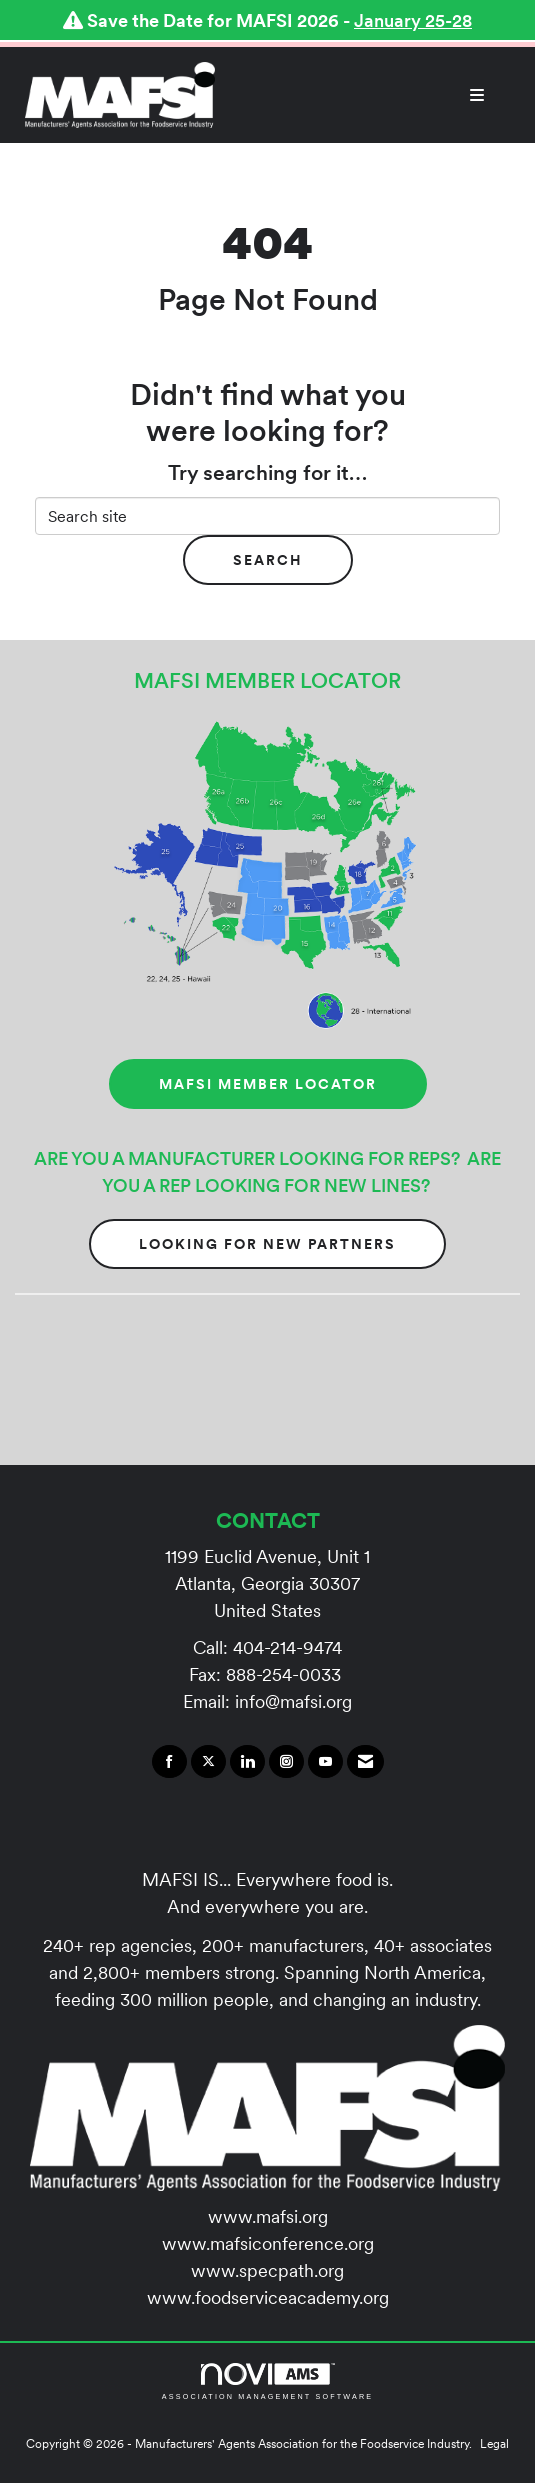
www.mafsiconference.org (268, 2243)
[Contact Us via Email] (365, 1762)
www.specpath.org (267, 2270)
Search (268, 560)
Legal (494, 2443)
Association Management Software (267, 2381)
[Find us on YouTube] (325, 1762)
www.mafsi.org (268, 2216)
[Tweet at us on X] (208, 1762)
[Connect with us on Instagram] (286, 1762)
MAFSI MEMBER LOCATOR (268, 1084)
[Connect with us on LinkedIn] (247, 1762)
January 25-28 (413, 20)
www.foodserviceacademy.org (268, 2297)
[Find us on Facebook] (169, 1762)
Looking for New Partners (267, 1244)
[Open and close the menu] (360, 95)
